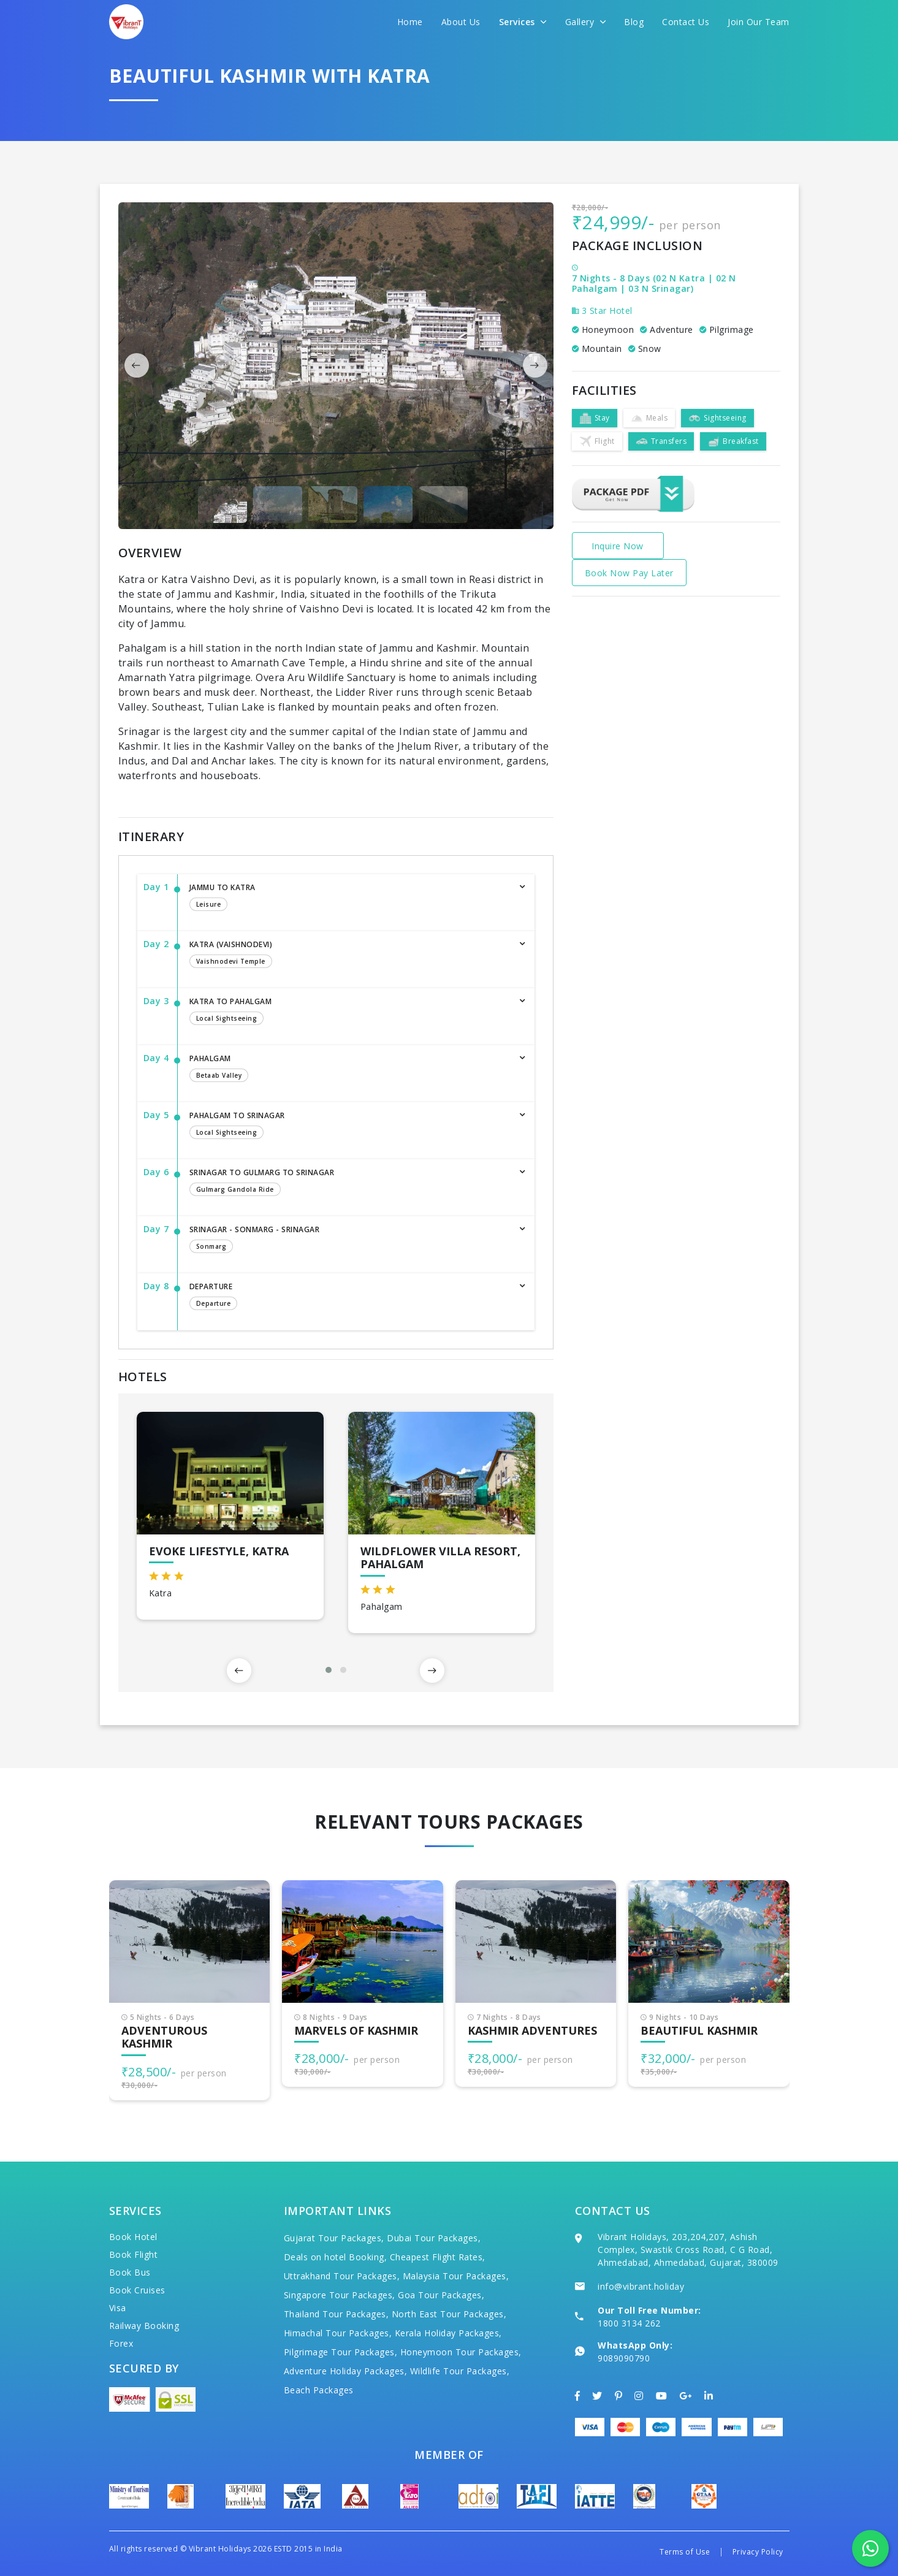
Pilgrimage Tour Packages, (341, 2352)
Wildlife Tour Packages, (460, 2371)
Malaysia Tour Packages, (456, 2276)
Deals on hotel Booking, (335, 2257)
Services (523, 22)
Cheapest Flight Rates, (437, 2257)
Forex (121, 2343)
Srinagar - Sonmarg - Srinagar (349, 1240)
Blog (634, 22)
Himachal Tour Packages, (338, 2333)
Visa (117, 2308)
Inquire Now (618, 546)
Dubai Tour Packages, (434, 2238)
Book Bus (130, 2272)
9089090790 (624, 2358)
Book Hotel (133, 2237)
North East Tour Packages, (449, 2314)
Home (410, 22)
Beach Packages (319, 2390)
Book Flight (133, 2254)
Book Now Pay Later (629, 573)
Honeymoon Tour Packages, (461, 2352)
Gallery (585, 22)
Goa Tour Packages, (441, 2295)
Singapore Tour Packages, (339, 2295)
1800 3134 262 (629, 2323)
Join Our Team (759, 22)
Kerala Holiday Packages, (448, 2333)
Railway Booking (144, 2325)
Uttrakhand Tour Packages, (342, 2276)
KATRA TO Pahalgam (349, 1012)
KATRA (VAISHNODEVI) (349, 955)
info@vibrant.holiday (641, 2286)
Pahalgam (349, 1069)
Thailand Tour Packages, (336, 2314)
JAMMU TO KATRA (349, 898)
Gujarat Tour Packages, (334, 2238)
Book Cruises (137, 2290)
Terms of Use (685, 2552)
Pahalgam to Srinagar (349, 1126)
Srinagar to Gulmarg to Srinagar (349, 1183)
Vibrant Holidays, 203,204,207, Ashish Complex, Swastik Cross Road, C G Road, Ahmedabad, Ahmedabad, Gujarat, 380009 (688, 2249)
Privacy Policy (757, 2552)
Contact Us (685, 22)
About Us (461, 22)
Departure (349, 1297)
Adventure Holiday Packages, (346, 2371)
